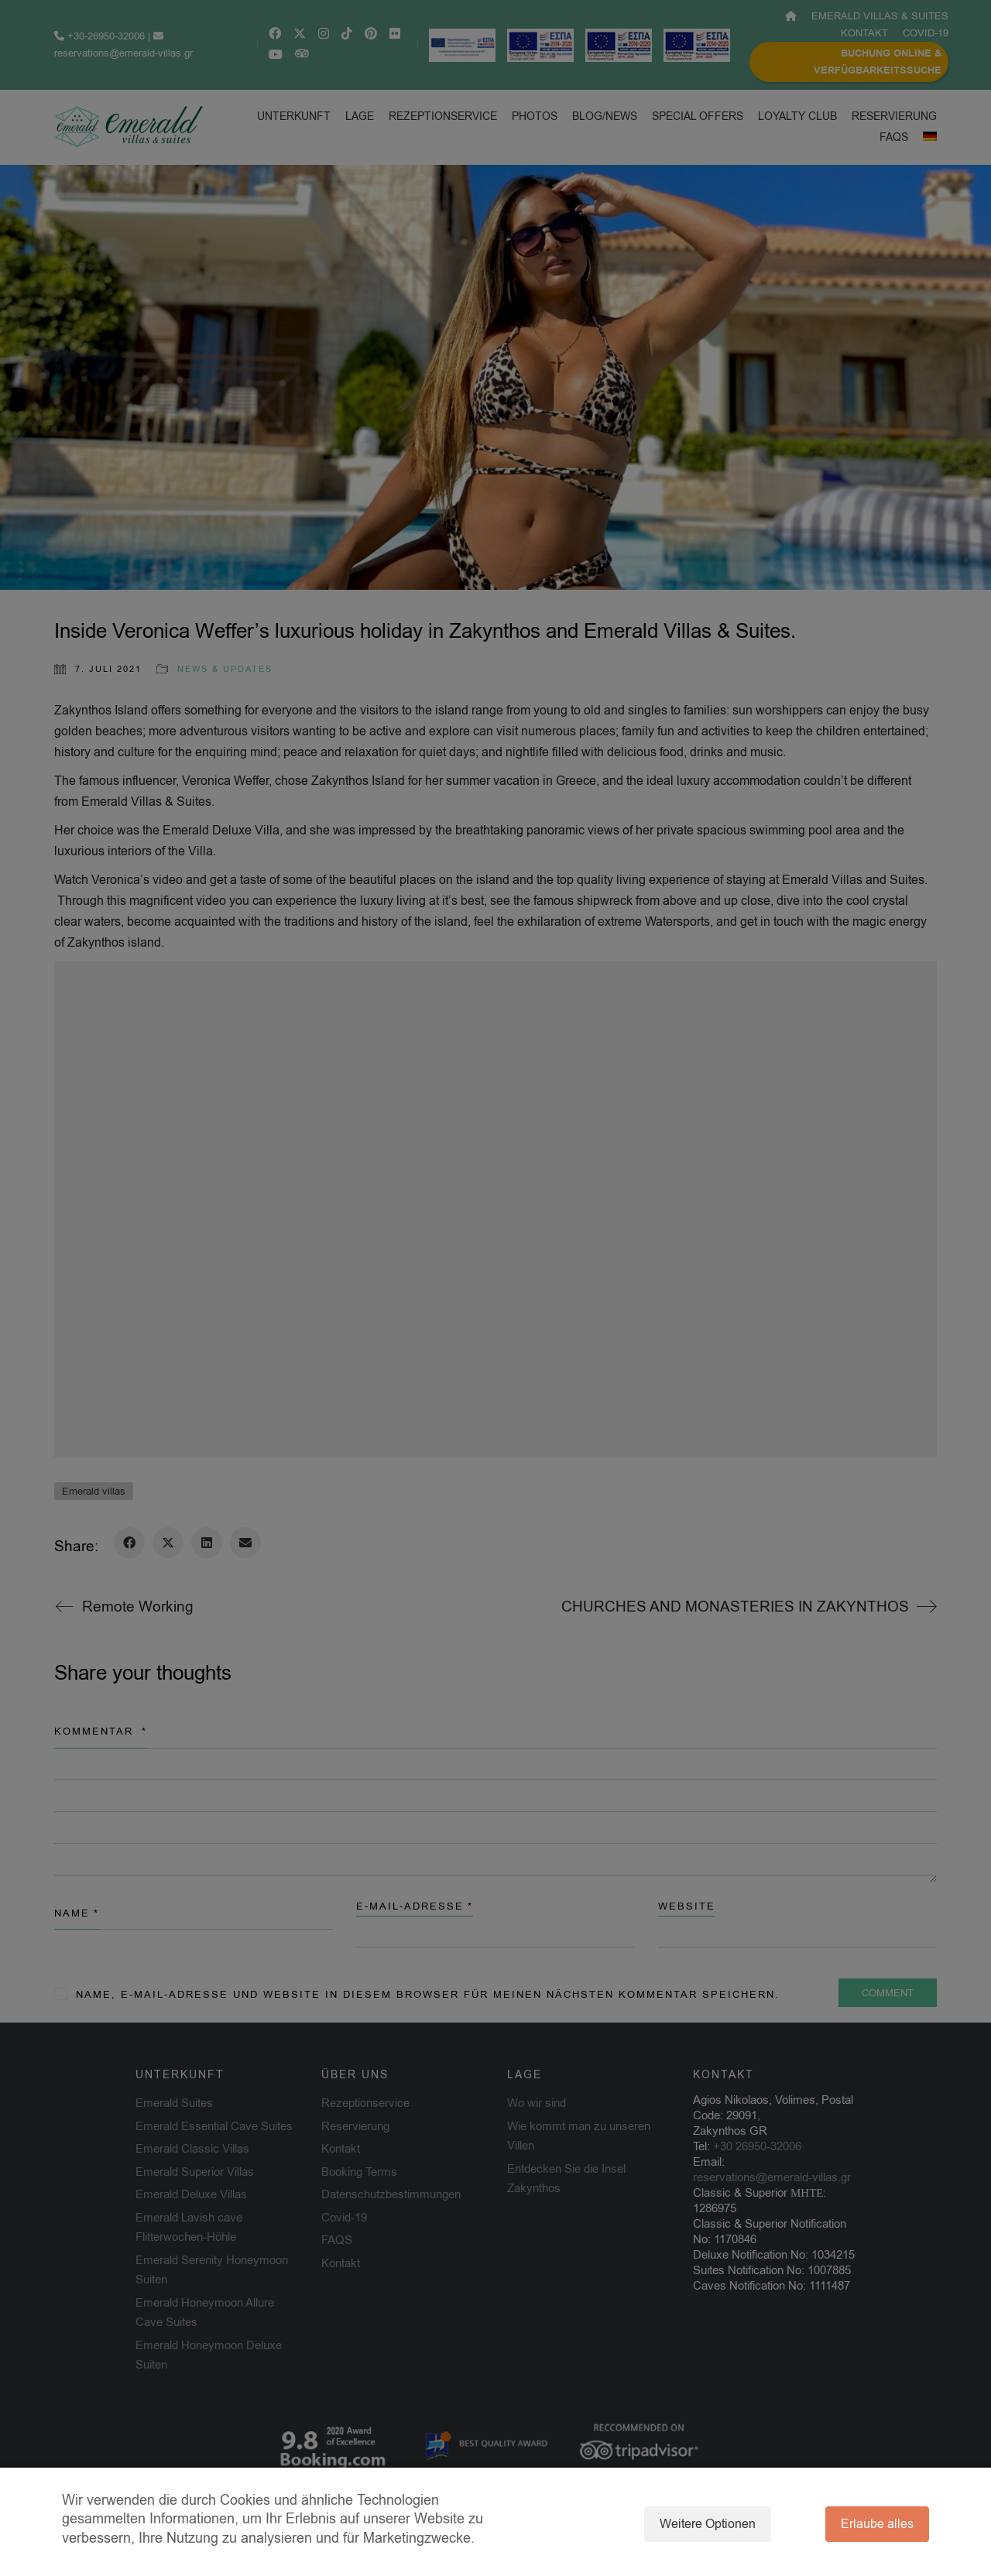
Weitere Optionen (708, 2524)
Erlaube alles (877, 2524)
